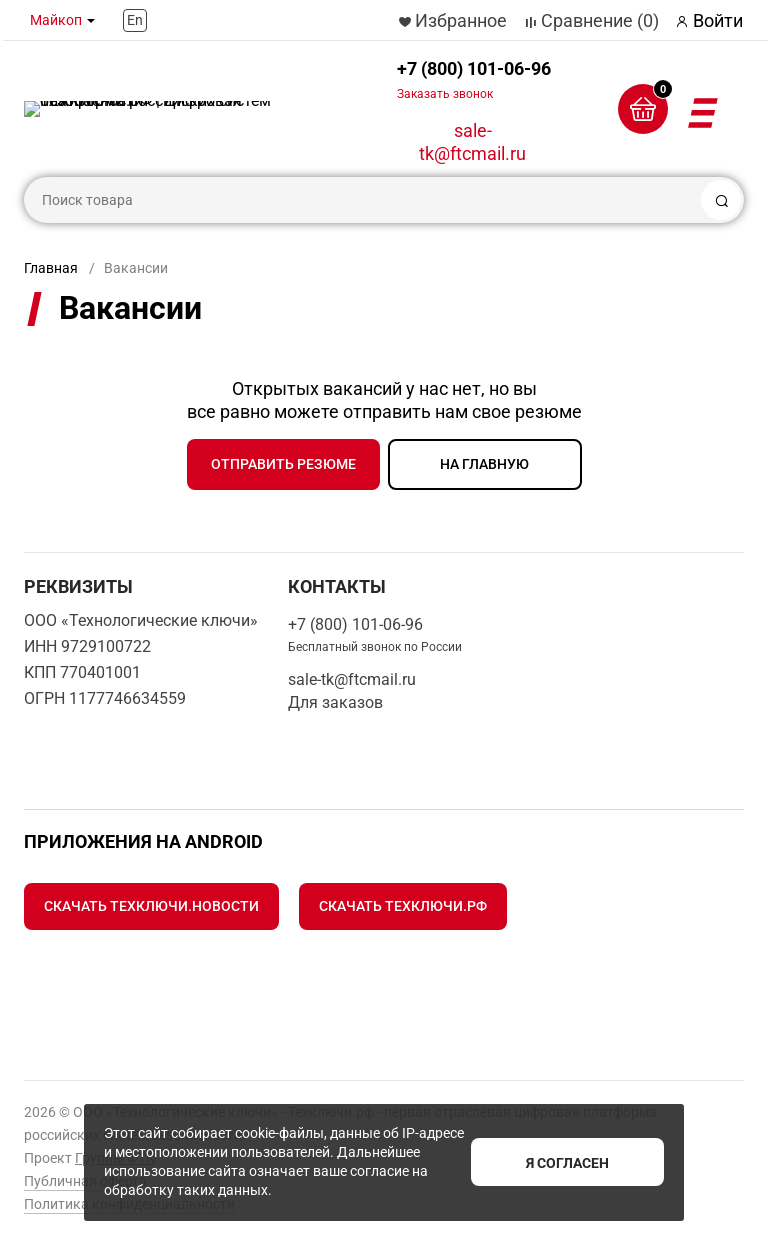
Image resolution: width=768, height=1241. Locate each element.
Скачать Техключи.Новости (151, 906)
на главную (484, 464)
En (135, 20)
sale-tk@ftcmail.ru (472, 142)
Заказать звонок (445, 94)
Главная (51, 268)
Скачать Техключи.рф (403, 906)
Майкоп (56, 20)
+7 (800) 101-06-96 (474, 79)
